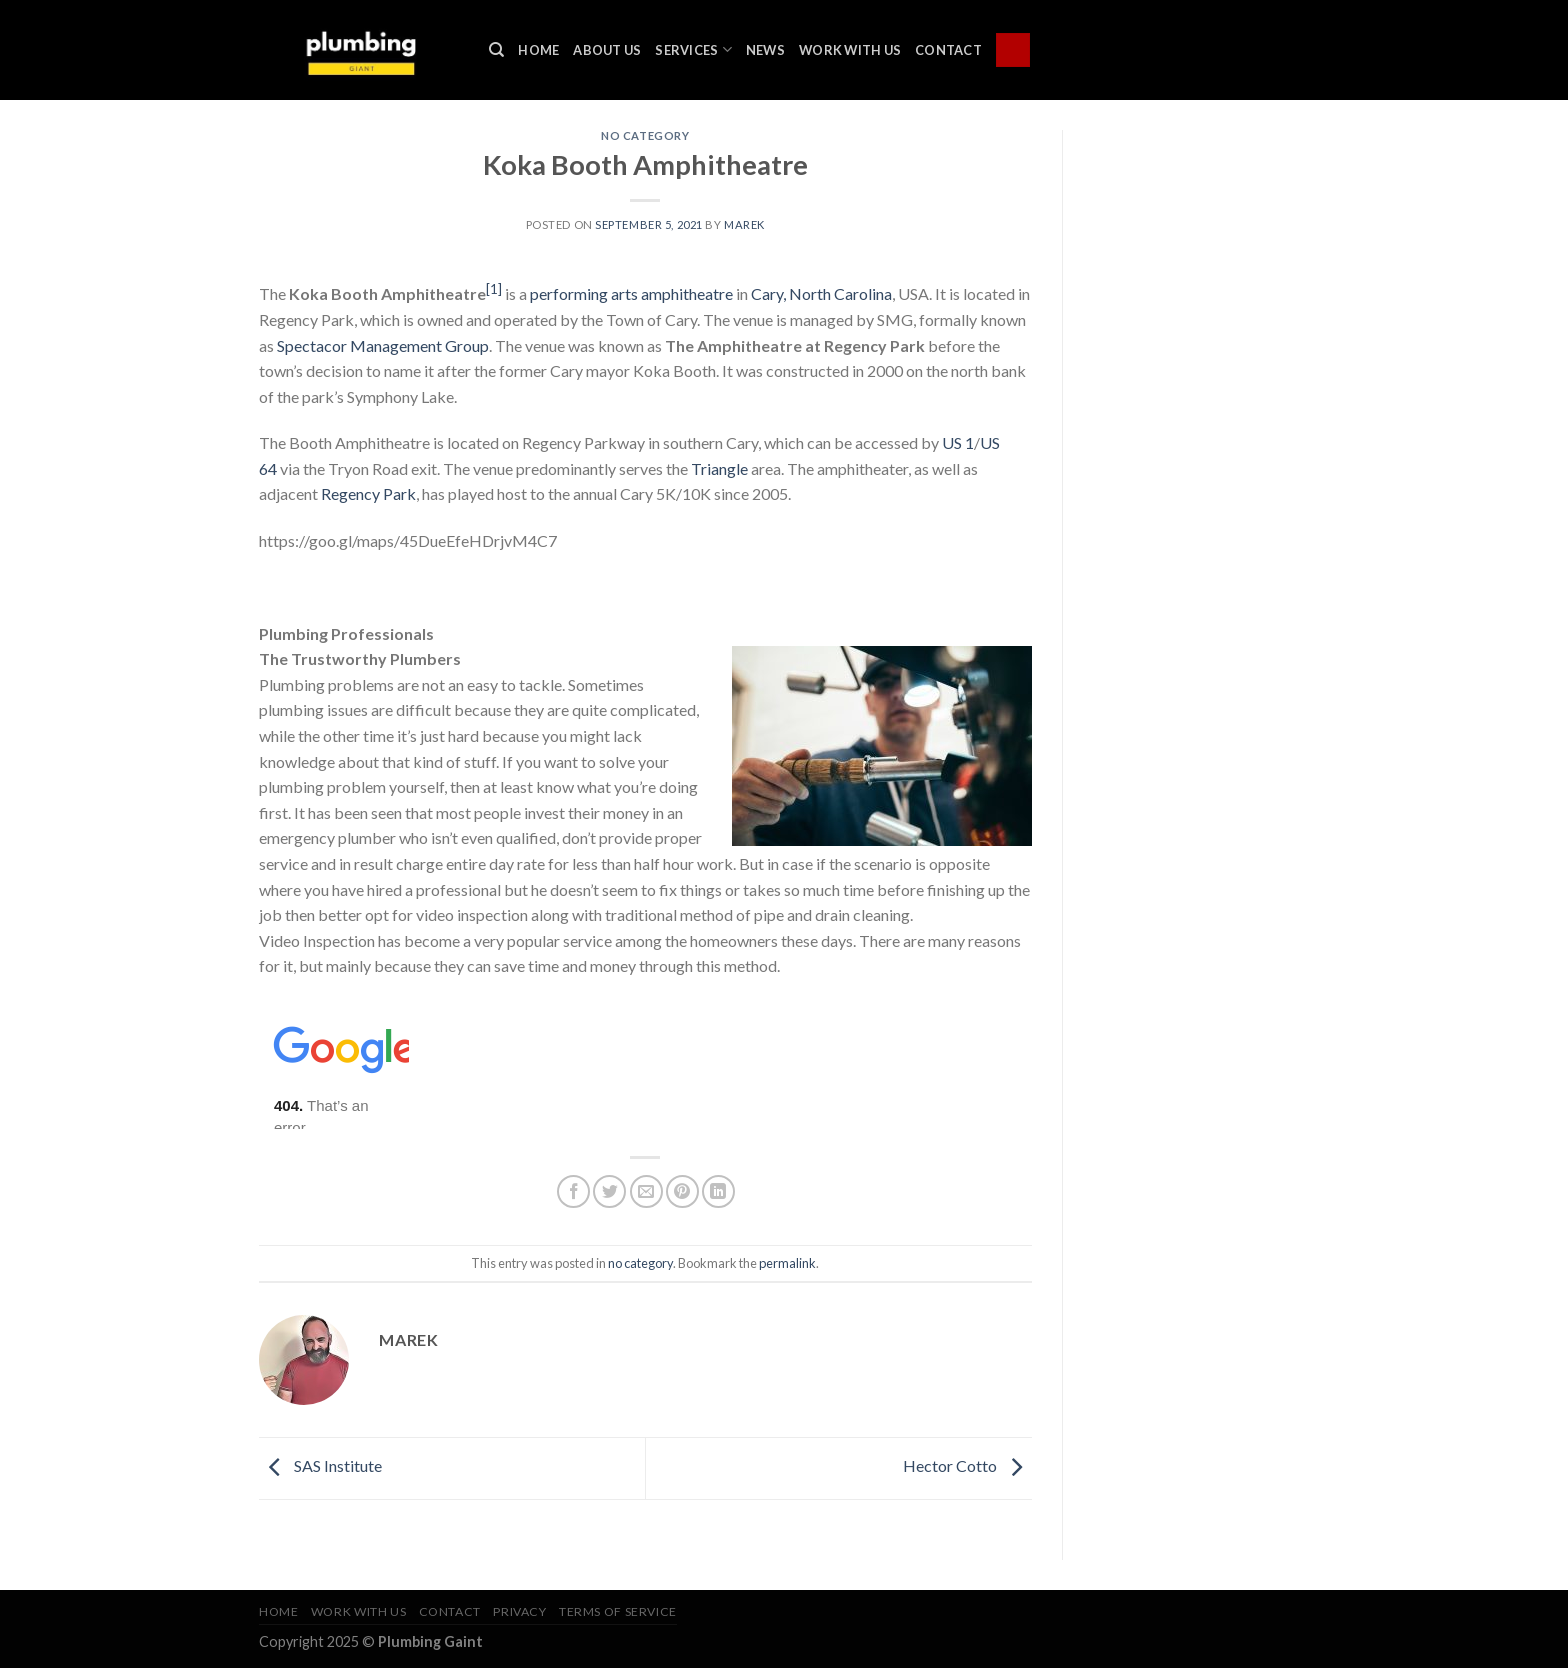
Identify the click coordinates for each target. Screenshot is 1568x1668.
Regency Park (368, 493)
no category (645, 135)
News (765, 50)
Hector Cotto (967, 1465)
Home (538, 50)
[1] (494, 289)
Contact (948, 50)
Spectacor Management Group (383, 345)
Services (693, 49)
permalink (787, 1263)
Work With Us (850, 50)
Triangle (719, 468)
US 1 (958, 442)
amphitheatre (687, 293)
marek (744, 224)
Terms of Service (618, 1611)
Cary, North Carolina (821, 293)
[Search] (496, 50)
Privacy (519, 1611)
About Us (607, 50)
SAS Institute (320, 1465)
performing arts (584, 293)
